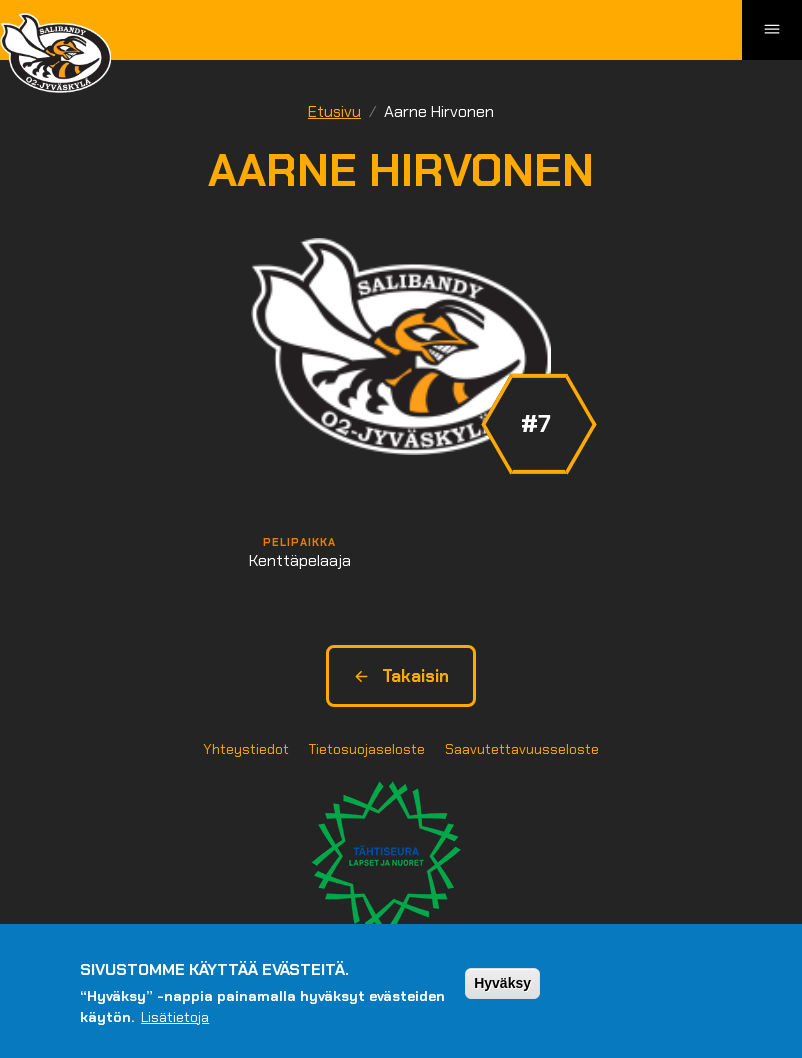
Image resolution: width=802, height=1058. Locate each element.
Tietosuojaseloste (367, 749)
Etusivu (334, 111)
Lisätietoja (175, 1017)
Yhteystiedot (246, 749)
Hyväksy (502, 983)
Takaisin (401, 676)
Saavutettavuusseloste (522, 749)
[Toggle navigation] (772, 30)
